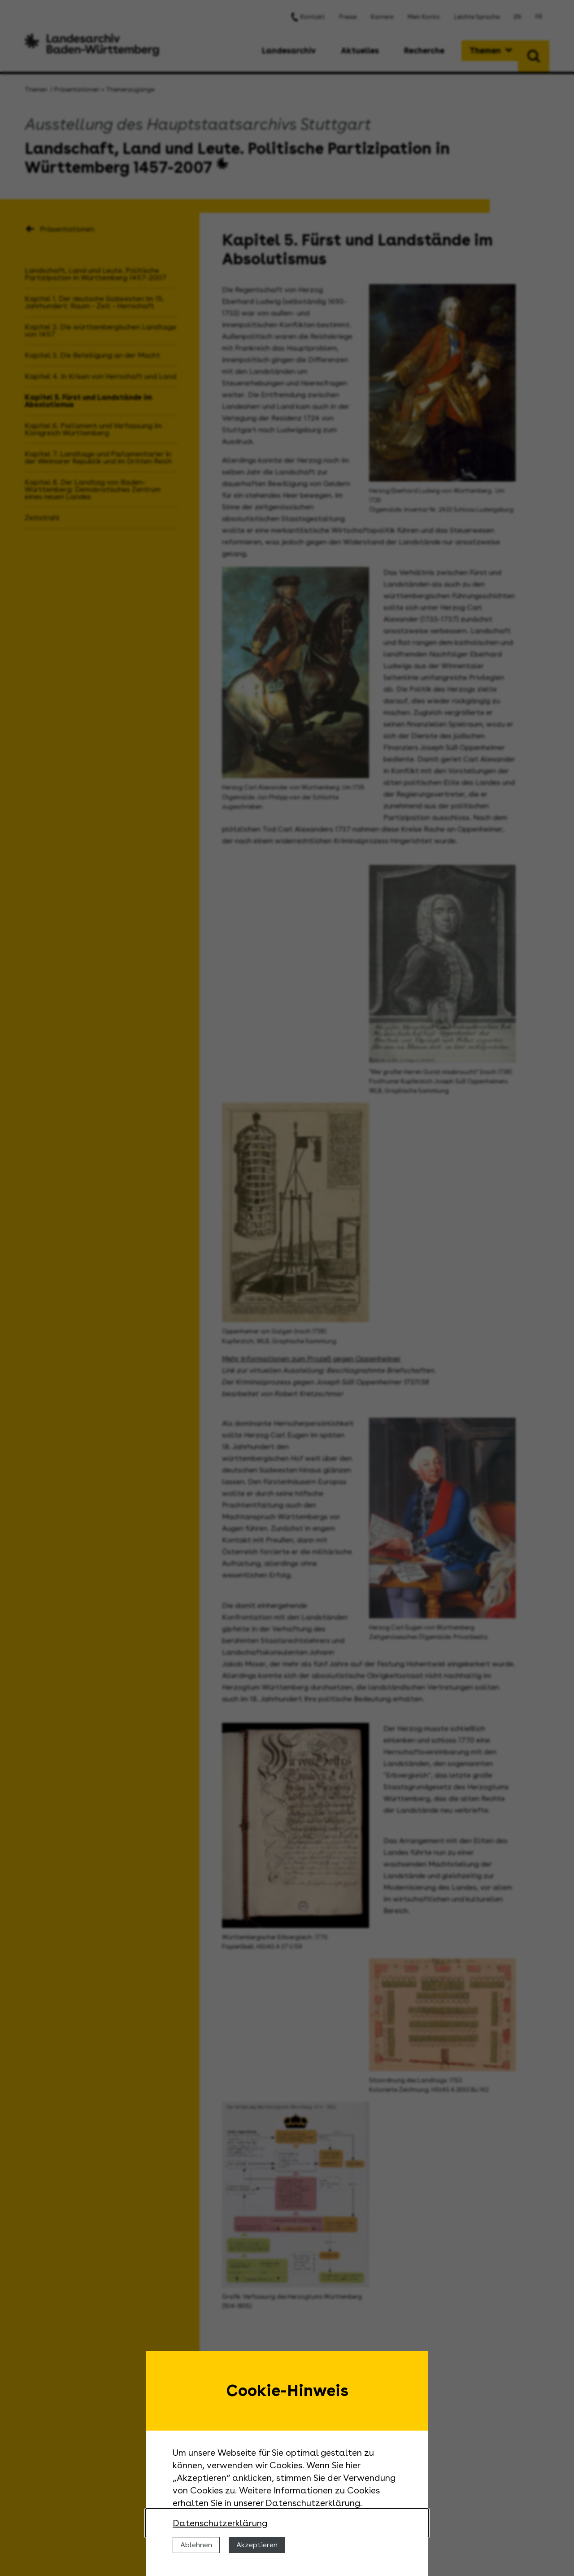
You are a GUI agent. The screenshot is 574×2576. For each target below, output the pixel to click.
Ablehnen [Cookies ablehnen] (196, 2545)
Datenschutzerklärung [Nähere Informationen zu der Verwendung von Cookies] (220, 2523)
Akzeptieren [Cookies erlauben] (257, 2545)
